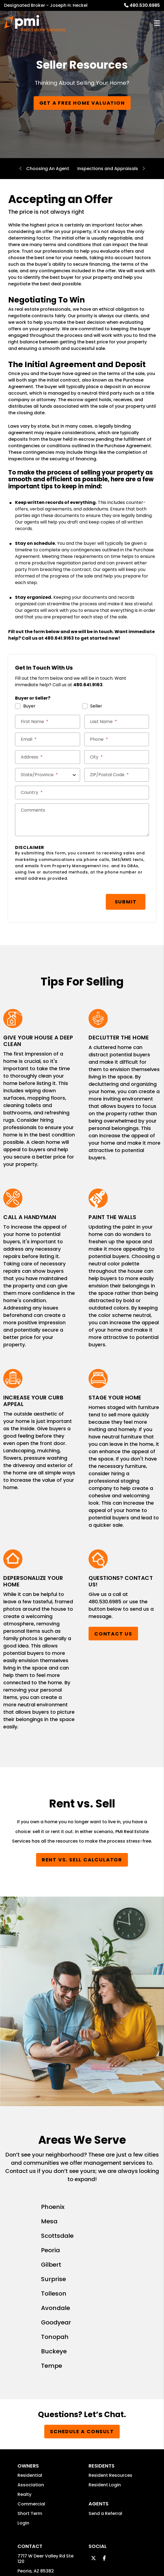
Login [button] (23, 2318)
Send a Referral (105, 2309)
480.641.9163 (59, 638)
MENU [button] (157, 23)
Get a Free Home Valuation (82, 102)
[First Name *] (47, 721)
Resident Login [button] (105, 2280)
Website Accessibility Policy (119, 2501)
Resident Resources (110, 2270)
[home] (34, 23)
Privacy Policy (117, 2469)
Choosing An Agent (47, 168)
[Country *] (82, 792)
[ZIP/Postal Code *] (116, 775)
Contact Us (113, 1632)
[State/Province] (47, 775)
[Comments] (82, 819)
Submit (84, 900)
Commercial (31, 2299)
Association (30, 2280)
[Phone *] (116, 739)
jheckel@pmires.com (40, 2386)
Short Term (29, 2309)
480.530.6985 (145, 5)
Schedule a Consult (82, 2226)
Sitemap (89, 2469)
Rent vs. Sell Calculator (82, 1858)
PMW (69, 2469)
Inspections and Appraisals (107, 168)
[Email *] (47, 739)
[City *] (116, 757)
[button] (93, 2353)
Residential (29, 2270)
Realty (24, 2290)
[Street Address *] (47, 757)
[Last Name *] (116, 721)
